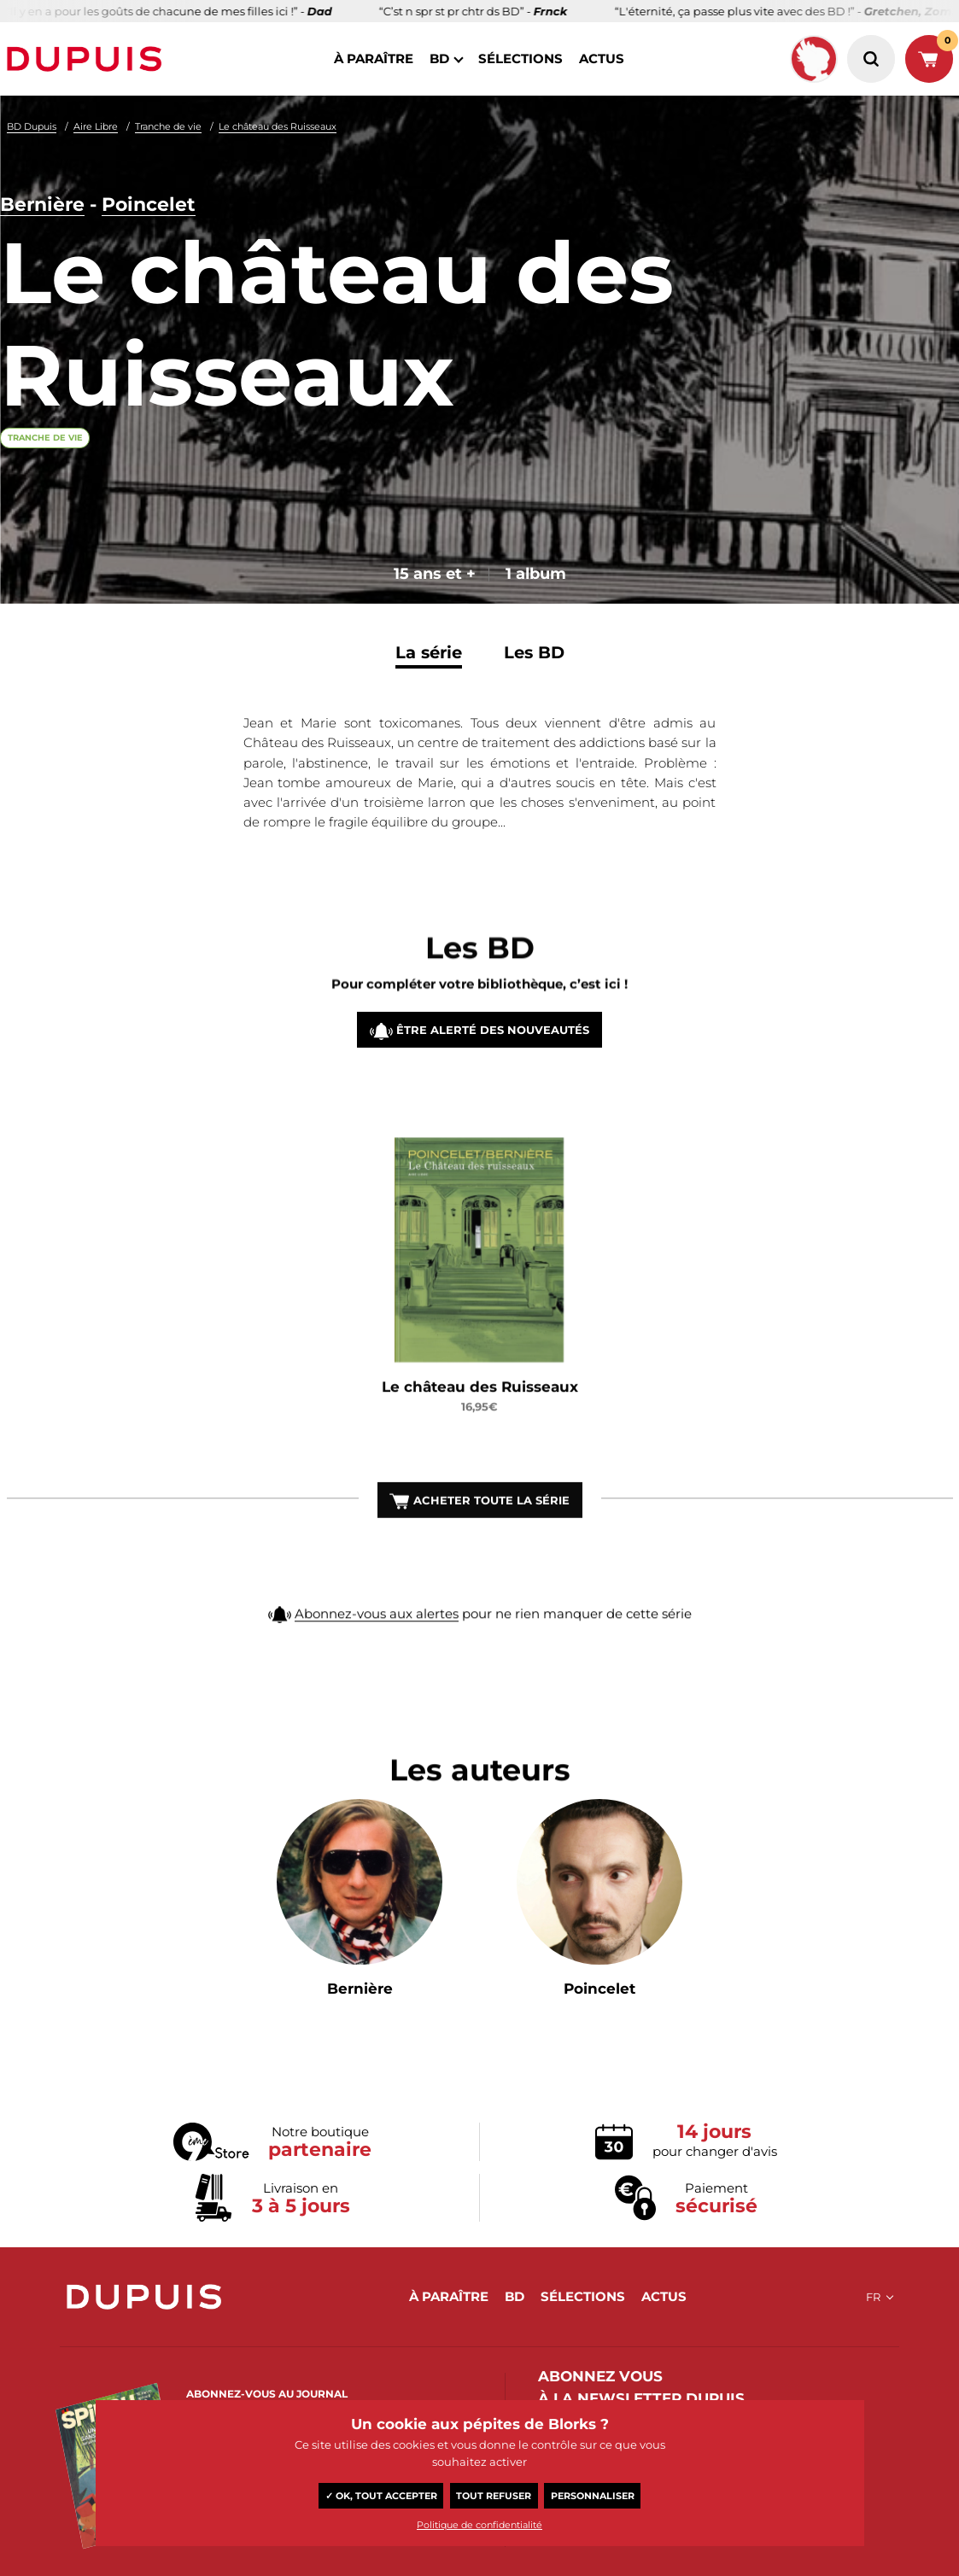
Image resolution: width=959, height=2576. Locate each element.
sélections (520, 58)
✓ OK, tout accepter (381, 2496)
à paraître (373, 58)
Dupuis (88, 59)
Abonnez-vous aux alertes (377, 1635)
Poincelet (149, 204)
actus (601, 58)
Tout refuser (493, 2496)
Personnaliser (592, 2496)
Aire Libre (95, 126)
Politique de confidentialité (479, 2525)
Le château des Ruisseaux (277, 126)
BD (439, 58)
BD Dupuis (31, 126)
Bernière (42, 204)
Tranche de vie (168, 126)
